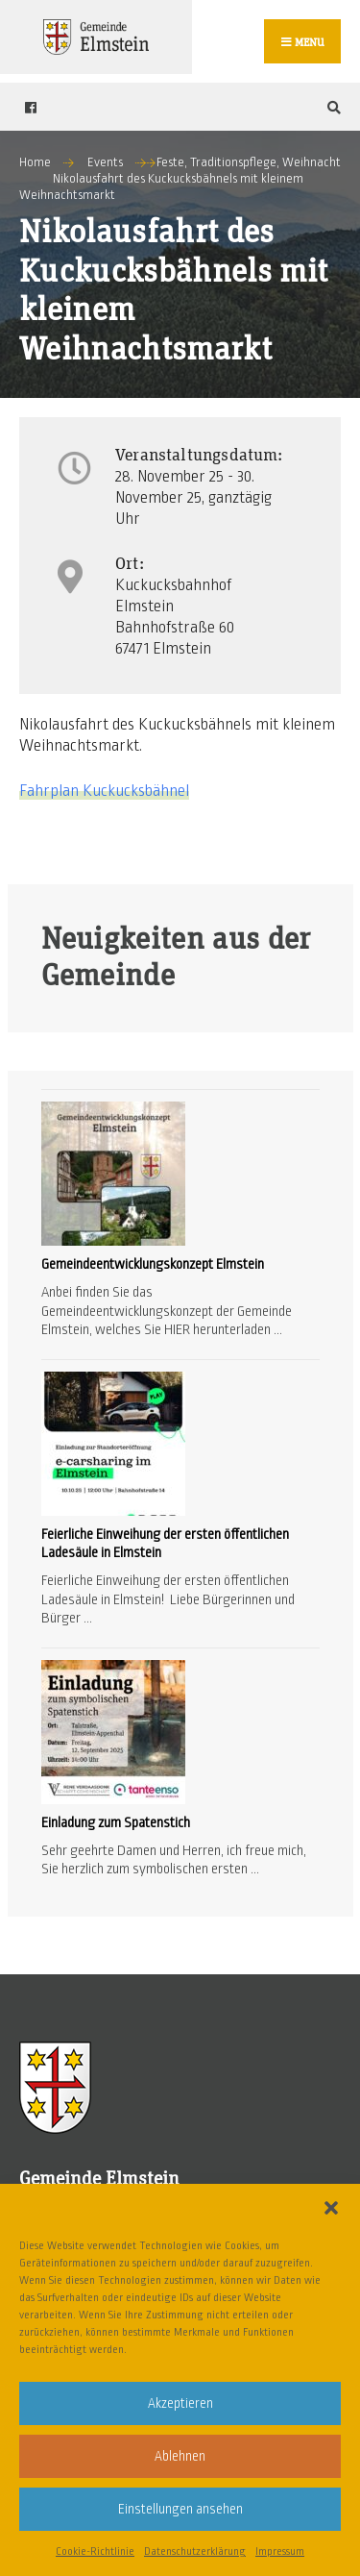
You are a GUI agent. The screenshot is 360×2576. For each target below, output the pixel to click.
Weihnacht (311, 162)
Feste (170, 162)
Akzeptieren (180, 2403)
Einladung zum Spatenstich (115, 1822)
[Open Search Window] (331, 107)
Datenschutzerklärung (195, 2551)
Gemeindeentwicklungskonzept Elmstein (152, 1264)
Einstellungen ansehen (180, 2509)
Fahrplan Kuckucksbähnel (104, 791)
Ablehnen (180, 2456)
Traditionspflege (233, 162)
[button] (331, 2207)
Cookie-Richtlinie (95, 2551)
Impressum (279, 2551)
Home (35, 162)
